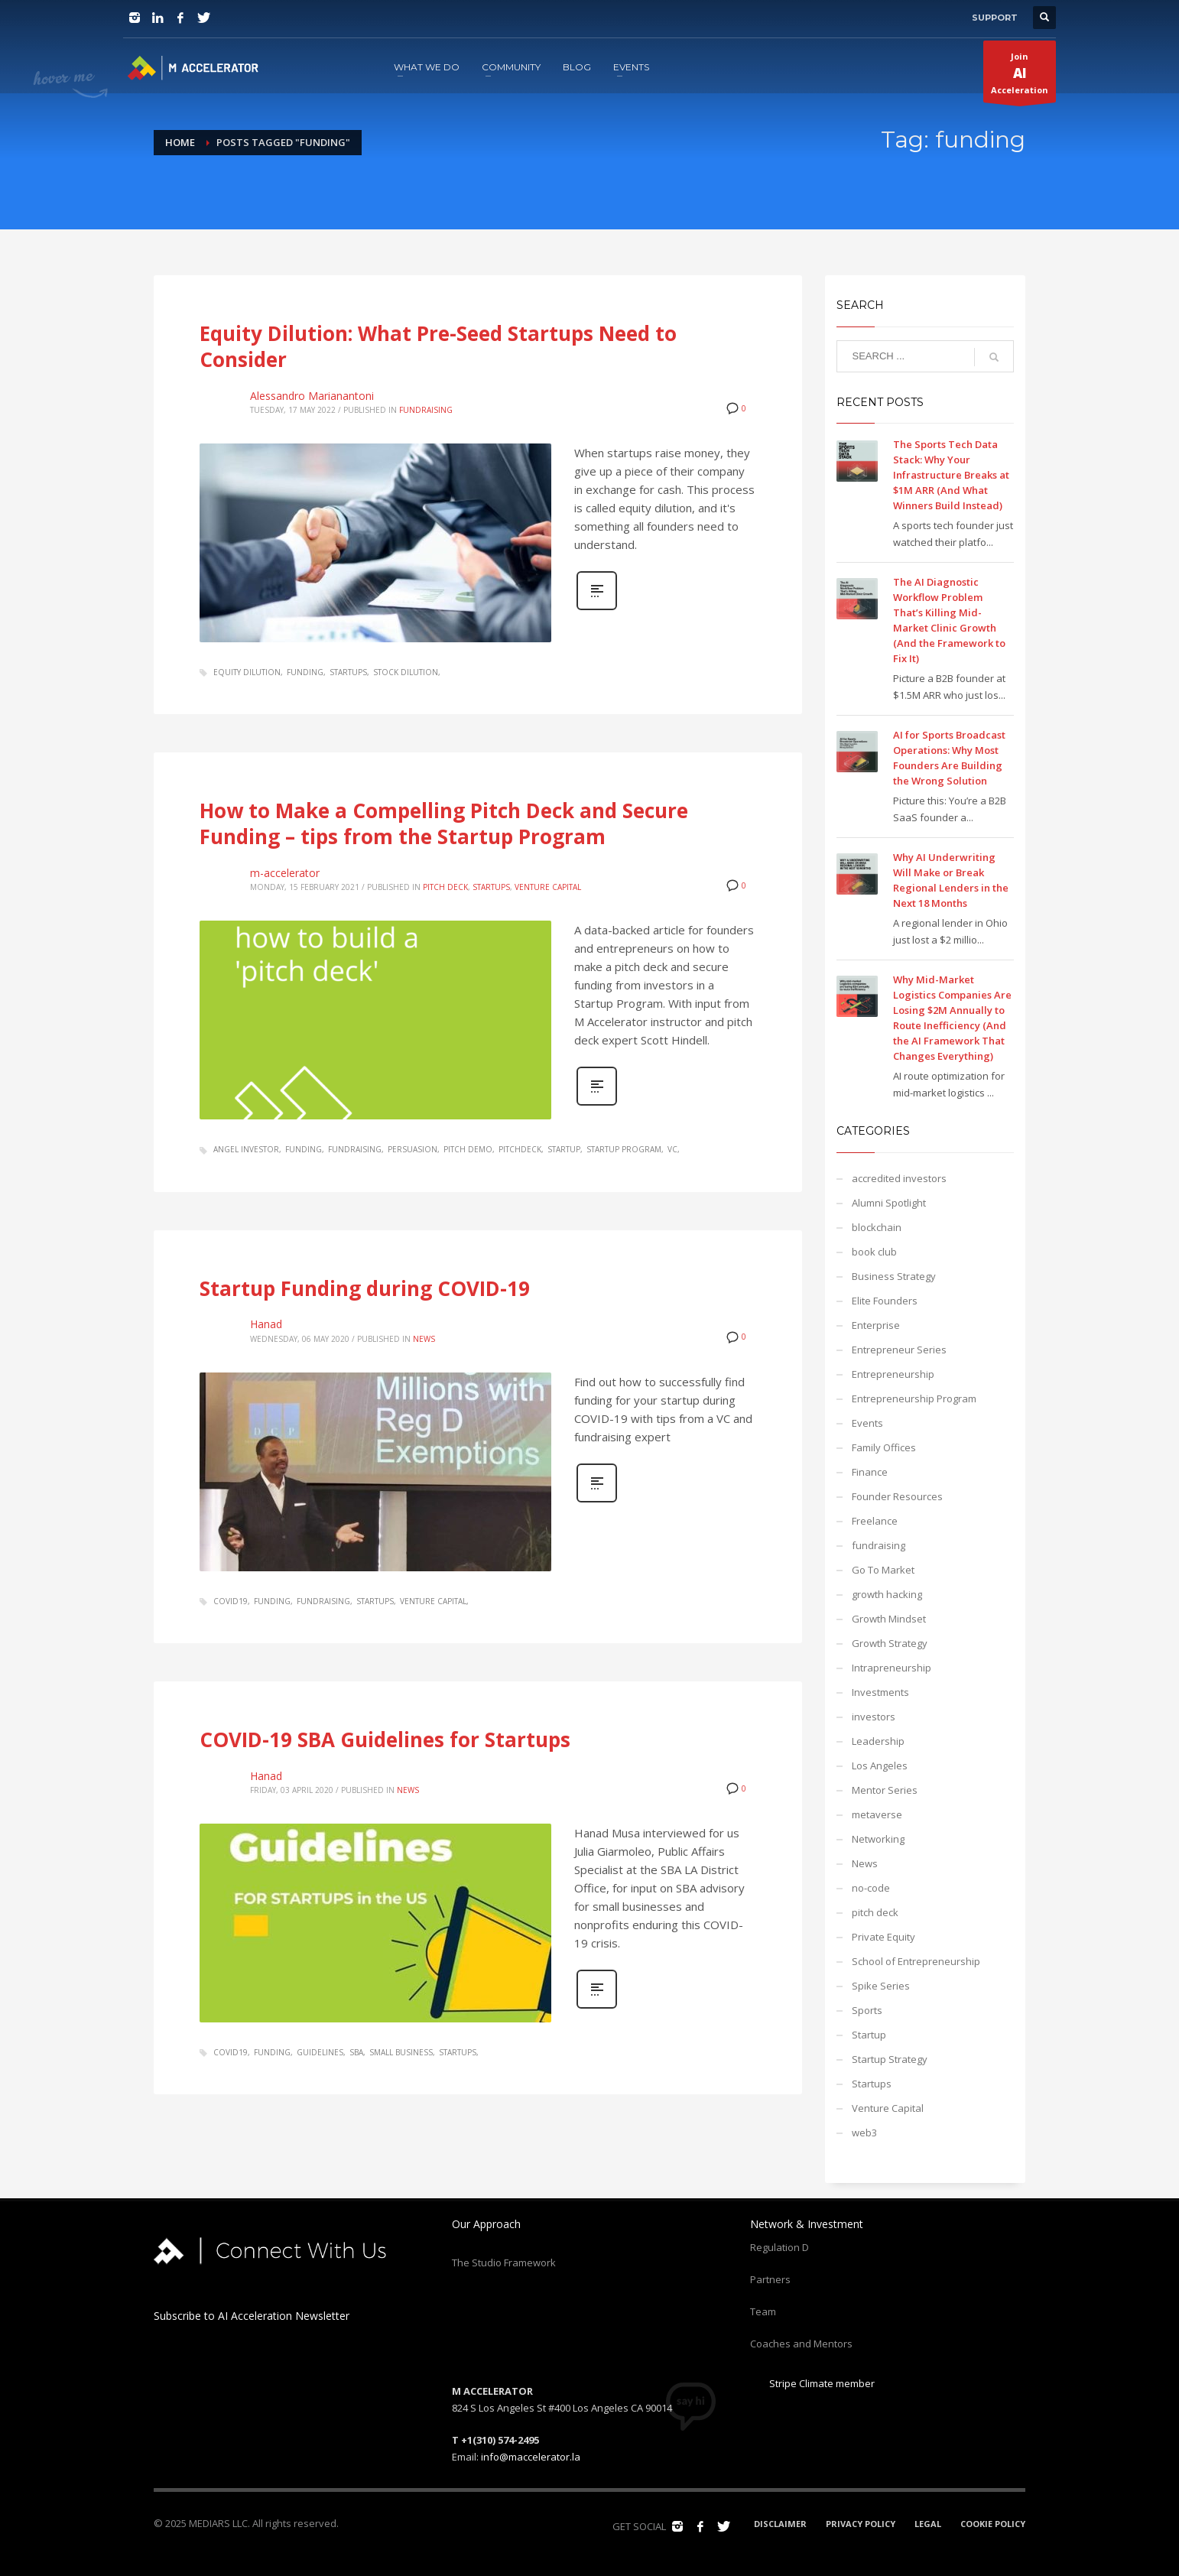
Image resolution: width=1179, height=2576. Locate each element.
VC (672, 1149)
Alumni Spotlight (889, 1203)
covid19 (230, 1601)
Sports (867, 2010)
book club (874, 1252)
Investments (880, 1692)
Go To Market (883, 1570)
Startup (869, 2035)
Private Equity (883, 1937)
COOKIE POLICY (992, 2523)
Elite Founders (885, 1300)
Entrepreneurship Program (914, 1398)
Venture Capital (548, 887)
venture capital (433, 1601)
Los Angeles (880, 1765)
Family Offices (884, 1447)
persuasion (412, 1149)
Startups (491, 887)
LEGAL (927, 2523)
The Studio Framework (504, 2262)
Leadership (878, 1741)
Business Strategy (894, 1276)
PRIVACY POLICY (860, 2523)
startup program (623, 1149)
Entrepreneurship (893, 1374)
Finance (870, 1472)
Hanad (266, 1324)
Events (867, 1423)
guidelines (320, 2052)
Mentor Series (885, 1790)
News (424, 1338)
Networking (878, 1839)
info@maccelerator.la (530, 2457)
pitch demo (467, 1149)
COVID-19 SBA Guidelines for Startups (385, 1739)
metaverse (877, 1814)
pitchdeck (520, 1149)
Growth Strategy (889, 1643)
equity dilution (247, 672)
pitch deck (445, 887)
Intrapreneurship (891, 1668)
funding (305, 672)
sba (356, 2052)
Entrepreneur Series (899, 1349)
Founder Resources (897, 1496)
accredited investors (899, 1178)
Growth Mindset (889, 1619)
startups (348, 672)
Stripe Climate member (812, 2383)
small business (401, 2052)
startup (563, 1149)
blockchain (876, 1227)
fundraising (426, 409)
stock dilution (405, 672)
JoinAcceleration (1019, 76)
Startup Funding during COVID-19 (365, 1288)
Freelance (875, 1521)
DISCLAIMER (780, 2523)
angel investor (246, 1149)
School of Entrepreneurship (916, 1961)
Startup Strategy (889, 2059)
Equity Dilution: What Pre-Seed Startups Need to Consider (438, 346)
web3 (864, 2132)
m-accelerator (285, 873)
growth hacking (887, 1594)
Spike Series (881, 1986)
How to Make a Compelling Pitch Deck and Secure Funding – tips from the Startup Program (444, 823)
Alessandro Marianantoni (312, 395)
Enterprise (876, 1325)
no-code (871, 1888)
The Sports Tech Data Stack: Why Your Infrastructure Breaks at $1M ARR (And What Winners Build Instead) (951, 474)
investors (873, 1716)
